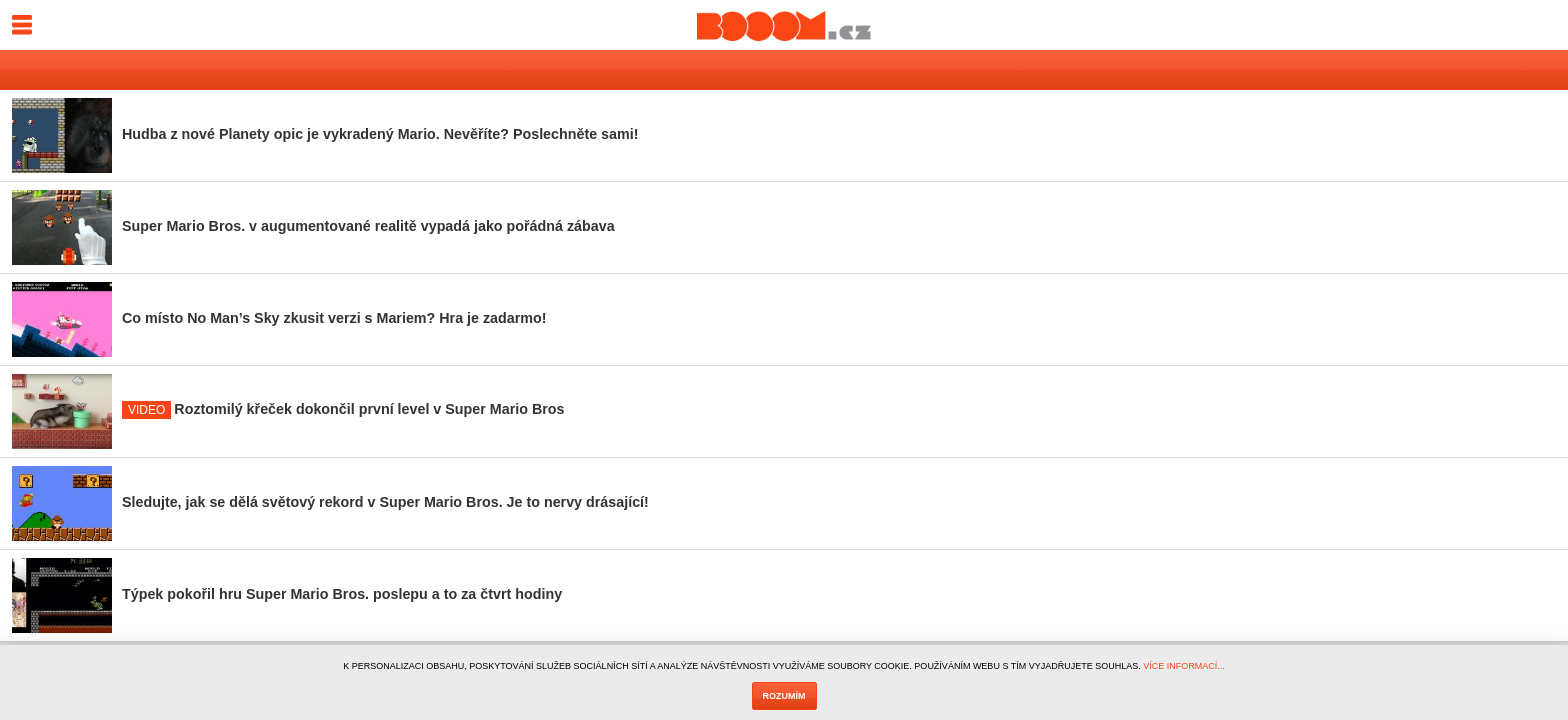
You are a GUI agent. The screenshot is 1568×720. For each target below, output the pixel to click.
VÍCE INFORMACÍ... (1184, 666)
